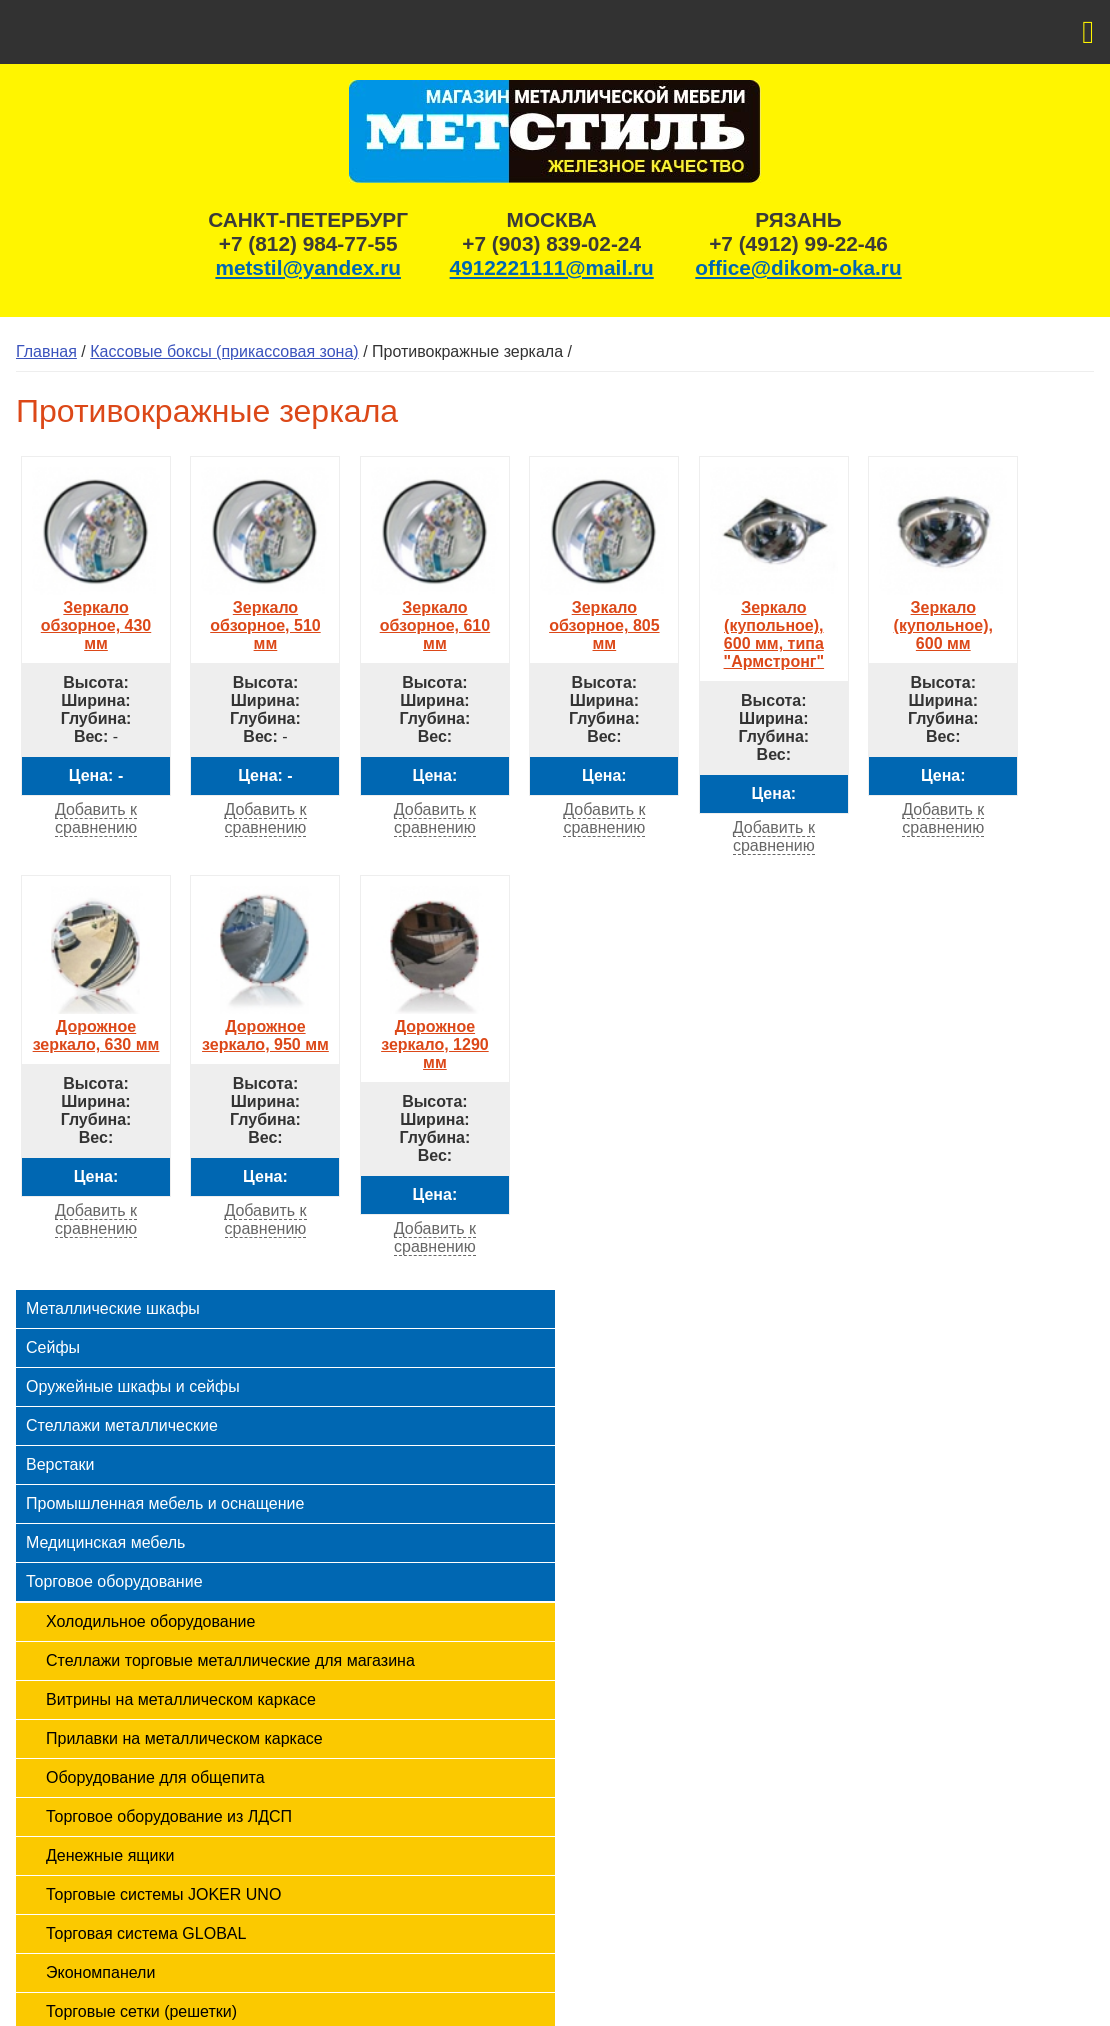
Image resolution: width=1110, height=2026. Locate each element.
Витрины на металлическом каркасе (181, 1699)
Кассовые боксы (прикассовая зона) (224, 351)
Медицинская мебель (105, 1542)
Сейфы (53, 1347)
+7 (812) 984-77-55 (308, 243)
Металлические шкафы (113, 1308)
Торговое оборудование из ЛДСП (169, 1816)
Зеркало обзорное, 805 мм (604, 616)
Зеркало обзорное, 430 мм (96, 616)
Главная (46, 351)
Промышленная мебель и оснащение (165, 1503)
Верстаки (60, 1464)
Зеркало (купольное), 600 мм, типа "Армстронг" (774, 625)
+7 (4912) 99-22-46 (798, 243)
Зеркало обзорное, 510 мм (265, 616)
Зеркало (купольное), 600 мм (943, 616)
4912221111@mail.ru (552, 267)
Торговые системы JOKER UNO (163, 1894)
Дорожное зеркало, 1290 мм (435, 1035)
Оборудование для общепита (155, 1777)
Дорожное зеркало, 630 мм (96, 1026)
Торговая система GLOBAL (146, 1933)
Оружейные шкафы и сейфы (133, 1386)
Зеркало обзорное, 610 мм (435, 616)
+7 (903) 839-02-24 (551, 243)
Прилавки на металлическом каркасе (184, 1738)
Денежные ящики (110, 1855)
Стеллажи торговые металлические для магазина (230, 1660)
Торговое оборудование (114, 1581)
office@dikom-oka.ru (798, 267)
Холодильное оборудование (150, 1621)
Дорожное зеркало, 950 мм (265, 1026)
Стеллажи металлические (122, 1425)
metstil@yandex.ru (308, 267)
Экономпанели (100, 1972)
